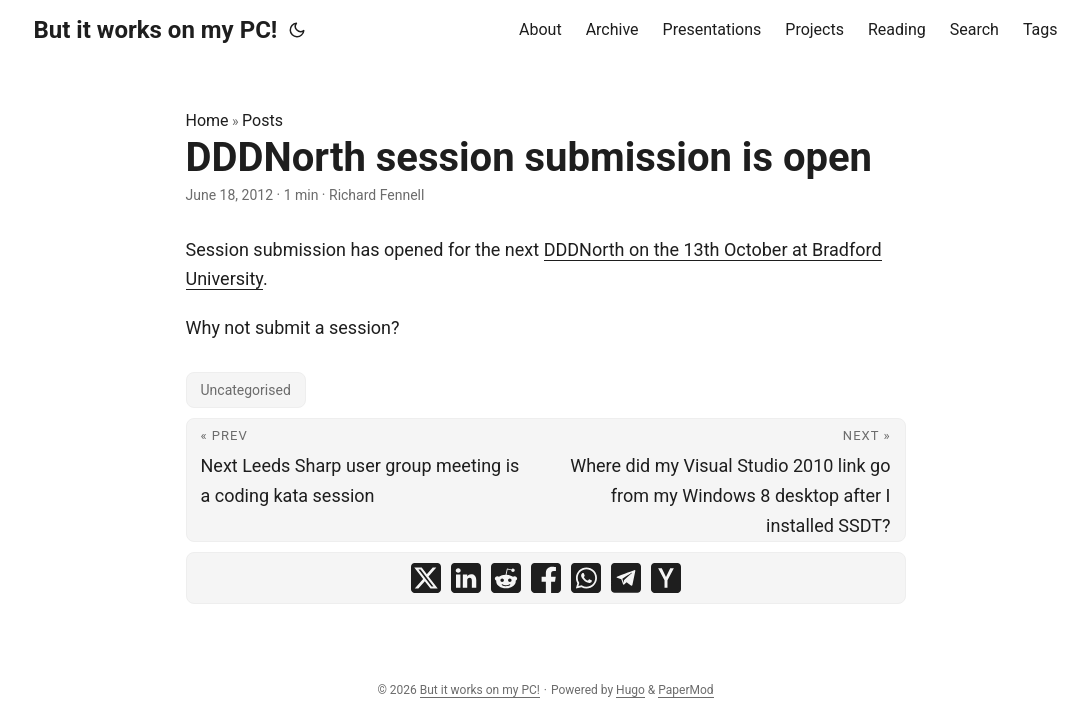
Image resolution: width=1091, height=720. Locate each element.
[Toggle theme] (297, 30)
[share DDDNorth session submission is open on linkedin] (466, 578)
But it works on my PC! (156, 30)
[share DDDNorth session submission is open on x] (426, 578)
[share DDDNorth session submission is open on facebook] (546, 578)
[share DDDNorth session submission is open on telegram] (626, 578)
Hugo (630, 690)
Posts (262, 120)
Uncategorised (246, 390)
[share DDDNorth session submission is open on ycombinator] (666, 578)
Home (207, 120)
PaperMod (685, 690)
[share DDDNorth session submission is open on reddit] (506, 578)
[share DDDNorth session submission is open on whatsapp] (586, 578)
